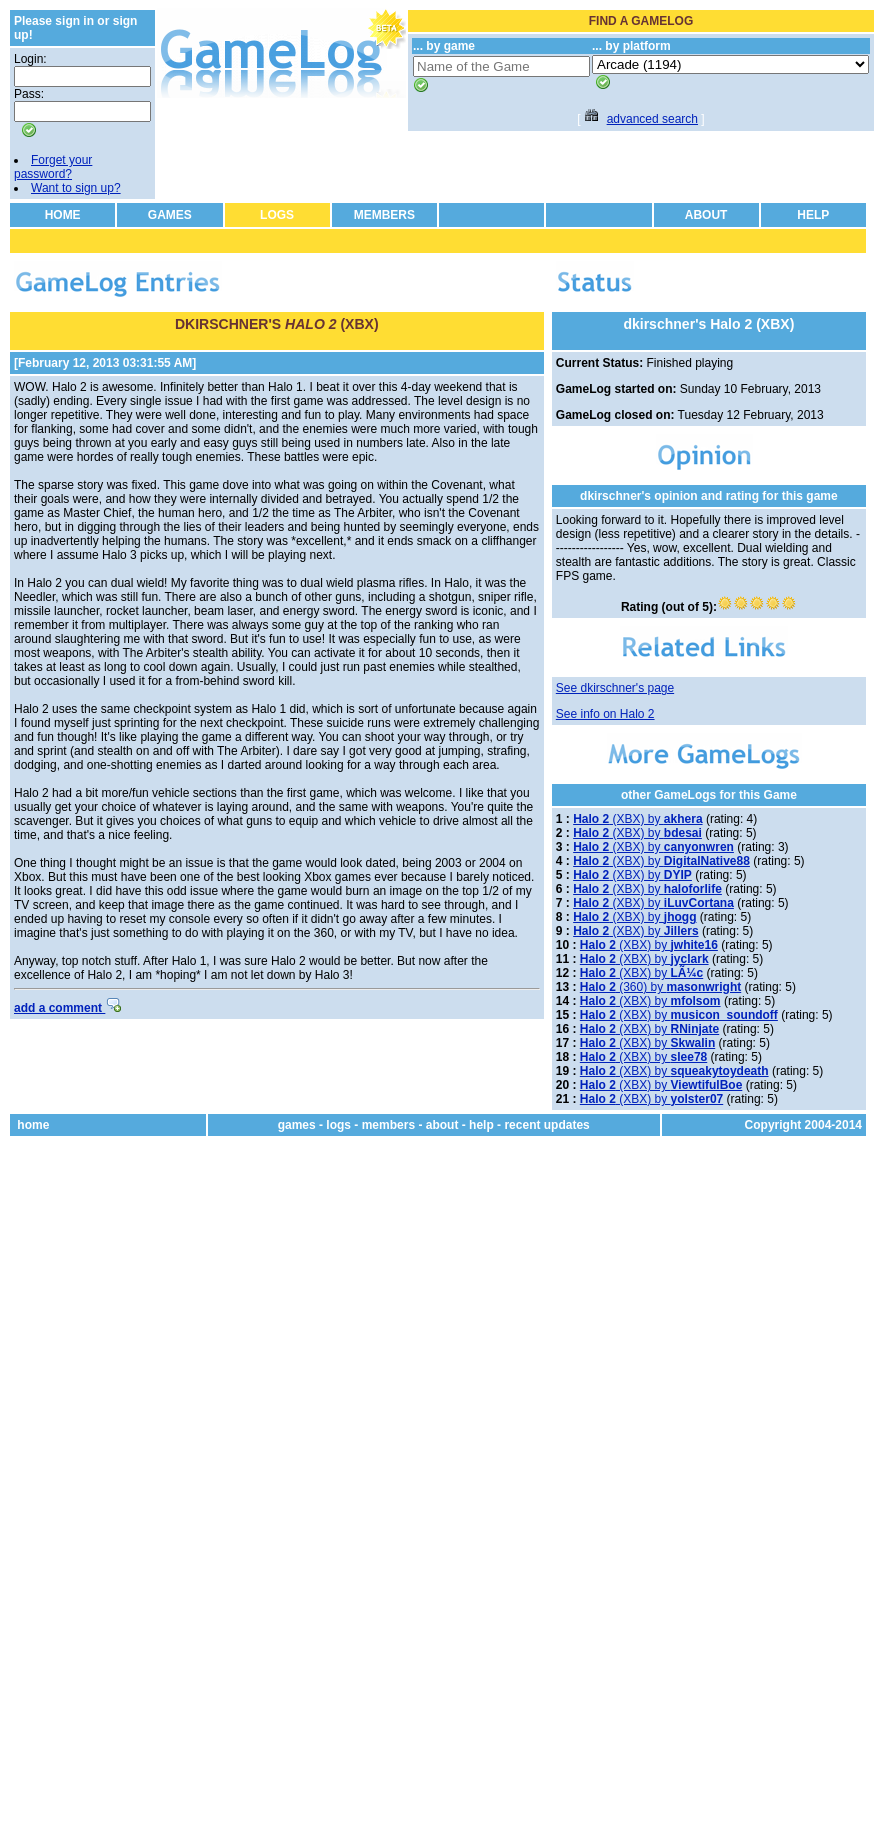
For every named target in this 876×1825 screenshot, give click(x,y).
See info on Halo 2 (605, 714)
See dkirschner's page (615, 688)
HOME (63, 215)
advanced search (652, 119)
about (442, 1125)
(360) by (660, 987)
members (388, 1125)
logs (338, 1125)
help (481, 1125)
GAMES (170, 215)
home (33, 1125)
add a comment (67, 1008)
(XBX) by (637, 819)
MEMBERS (384, 215)
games (297, 1125)
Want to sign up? (76, 188)
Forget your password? (53, 167)
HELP (813, 215)
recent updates (546, 1125)
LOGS (277, 215)
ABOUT (706, 215)
